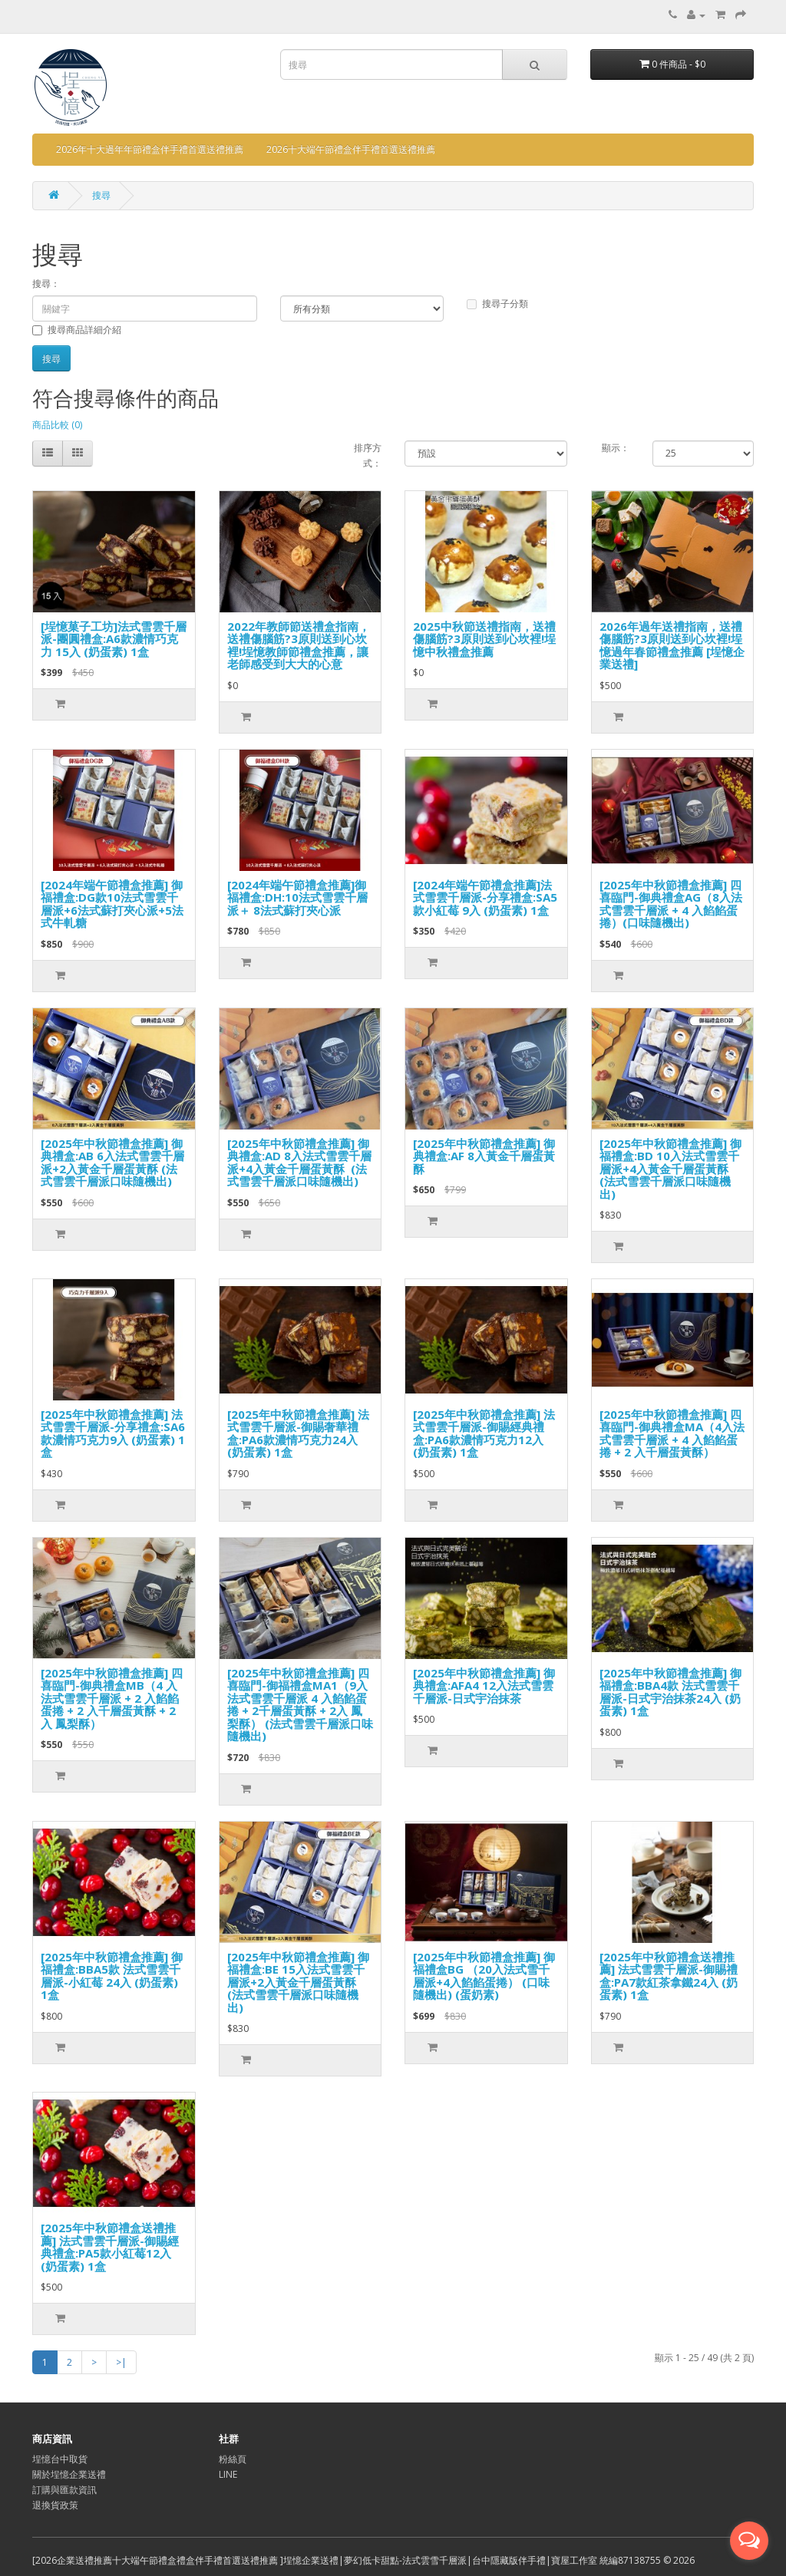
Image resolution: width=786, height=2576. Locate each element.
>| (121, 2362)
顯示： (615, 447)
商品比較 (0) (57, 424)
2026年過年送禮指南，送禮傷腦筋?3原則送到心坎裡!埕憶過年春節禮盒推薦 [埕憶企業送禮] (672, 645)
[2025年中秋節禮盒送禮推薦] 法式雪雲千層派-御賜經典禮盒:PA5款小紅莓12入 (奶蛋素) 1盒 (110, 2247)
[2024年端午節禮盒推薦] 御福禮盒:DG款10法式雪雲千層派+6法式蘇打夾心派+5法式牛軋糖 (112, 904)
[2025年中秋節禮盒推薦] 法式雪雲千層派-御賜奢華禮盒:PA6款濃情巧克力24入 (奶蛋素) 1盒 (298, 1433)
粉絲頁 (232, 2459)
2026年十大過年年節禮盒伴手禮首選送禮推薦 (149, 149)
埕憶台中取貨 (60, 2459)
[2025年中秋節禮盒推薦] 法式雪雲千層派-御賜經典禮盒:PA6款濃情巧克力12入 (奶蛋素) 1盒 (484, 1433)
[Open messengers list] (749, 2541)
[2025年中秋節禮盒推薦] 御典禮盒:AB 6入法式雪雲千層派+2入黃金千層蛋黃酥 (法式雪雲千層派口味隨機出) (112, 1162)
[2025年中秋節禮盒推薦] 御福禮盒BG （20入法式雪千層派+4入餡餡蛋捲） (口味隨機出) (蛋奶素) (484, 1976)
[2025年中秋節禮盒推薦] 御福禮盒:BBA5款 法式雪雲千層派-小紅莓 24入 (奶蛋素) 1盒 (112, 1976)
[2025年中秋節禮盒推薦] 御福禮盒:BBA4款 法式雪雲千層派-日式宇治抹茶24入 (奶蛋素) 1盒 (670, 1692)
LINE (228, 2474)
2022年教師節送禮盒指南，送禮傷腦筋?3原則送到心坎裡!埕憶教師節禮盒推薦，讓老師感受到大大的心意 (298, 645)
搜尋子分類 (497, 303)
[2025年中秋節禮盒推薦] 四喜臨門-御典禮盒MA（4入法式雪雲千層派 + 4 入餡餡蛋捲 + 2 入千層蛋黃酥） (672, 1433)
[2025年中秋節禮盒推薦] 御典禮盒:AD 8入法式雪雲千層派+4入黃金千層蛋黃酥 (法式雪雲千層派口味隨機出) (299, 1162)
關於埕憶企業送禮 (69, 2474)
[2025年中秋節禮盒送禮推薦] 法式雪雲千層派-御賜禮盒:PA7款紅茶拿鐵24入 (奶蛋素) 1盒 (668, 1976)
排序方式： (367, 455)
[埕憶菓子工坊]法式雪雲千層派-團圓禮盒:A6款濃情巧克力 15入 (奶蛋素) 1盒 (114, 638)
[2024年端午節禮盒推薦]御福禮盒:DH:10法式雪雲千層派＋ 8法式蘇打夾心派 (297, 897)
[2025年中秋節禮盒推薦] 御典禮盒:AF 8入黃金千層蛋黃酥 (484, 1156)
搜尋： (46, 283)
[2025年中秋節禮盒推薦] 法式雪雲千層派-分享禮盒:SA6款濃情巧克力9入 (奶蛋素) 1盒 (113, 1433)
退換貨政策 (55, 2505)
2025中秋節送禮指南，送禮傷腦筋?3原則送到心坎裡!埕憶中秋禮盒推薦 (484, 638)
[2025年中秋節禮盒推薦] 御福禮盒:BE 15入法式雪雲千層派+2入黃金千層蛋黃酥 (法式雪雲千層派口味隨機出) (298, 1982)
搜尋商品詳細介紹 (76, 329)
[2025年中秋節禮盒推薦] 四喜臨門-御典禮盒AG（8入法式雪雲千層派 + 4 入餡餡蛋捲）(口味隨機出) (670, 904)
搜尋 (101, 195)
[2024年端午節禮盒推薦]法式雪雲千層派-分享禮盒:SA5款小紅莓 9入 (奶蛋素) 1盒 (485, 897)
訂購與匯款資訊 (64, 2489)
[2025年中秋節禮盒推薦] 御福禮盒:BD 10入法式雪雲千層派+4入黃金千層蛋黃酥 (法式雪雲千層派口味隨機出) (670, 1169)
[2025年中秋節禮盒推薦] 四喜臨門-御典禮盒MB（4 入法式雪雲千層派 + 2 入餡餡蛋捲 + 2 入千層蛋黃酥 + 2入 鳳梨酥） (112, 1698)
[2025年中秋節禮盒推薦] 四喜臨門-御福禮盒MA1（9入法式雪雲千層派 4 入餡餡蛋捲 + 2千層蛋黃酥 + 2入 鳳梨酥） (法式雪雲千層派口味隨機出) (300, 1704)
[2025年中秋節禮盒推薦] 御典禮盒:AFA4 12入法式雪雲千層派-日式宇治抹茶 (484, 1685)
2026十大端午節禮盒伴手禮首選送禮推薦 (350, 149)
